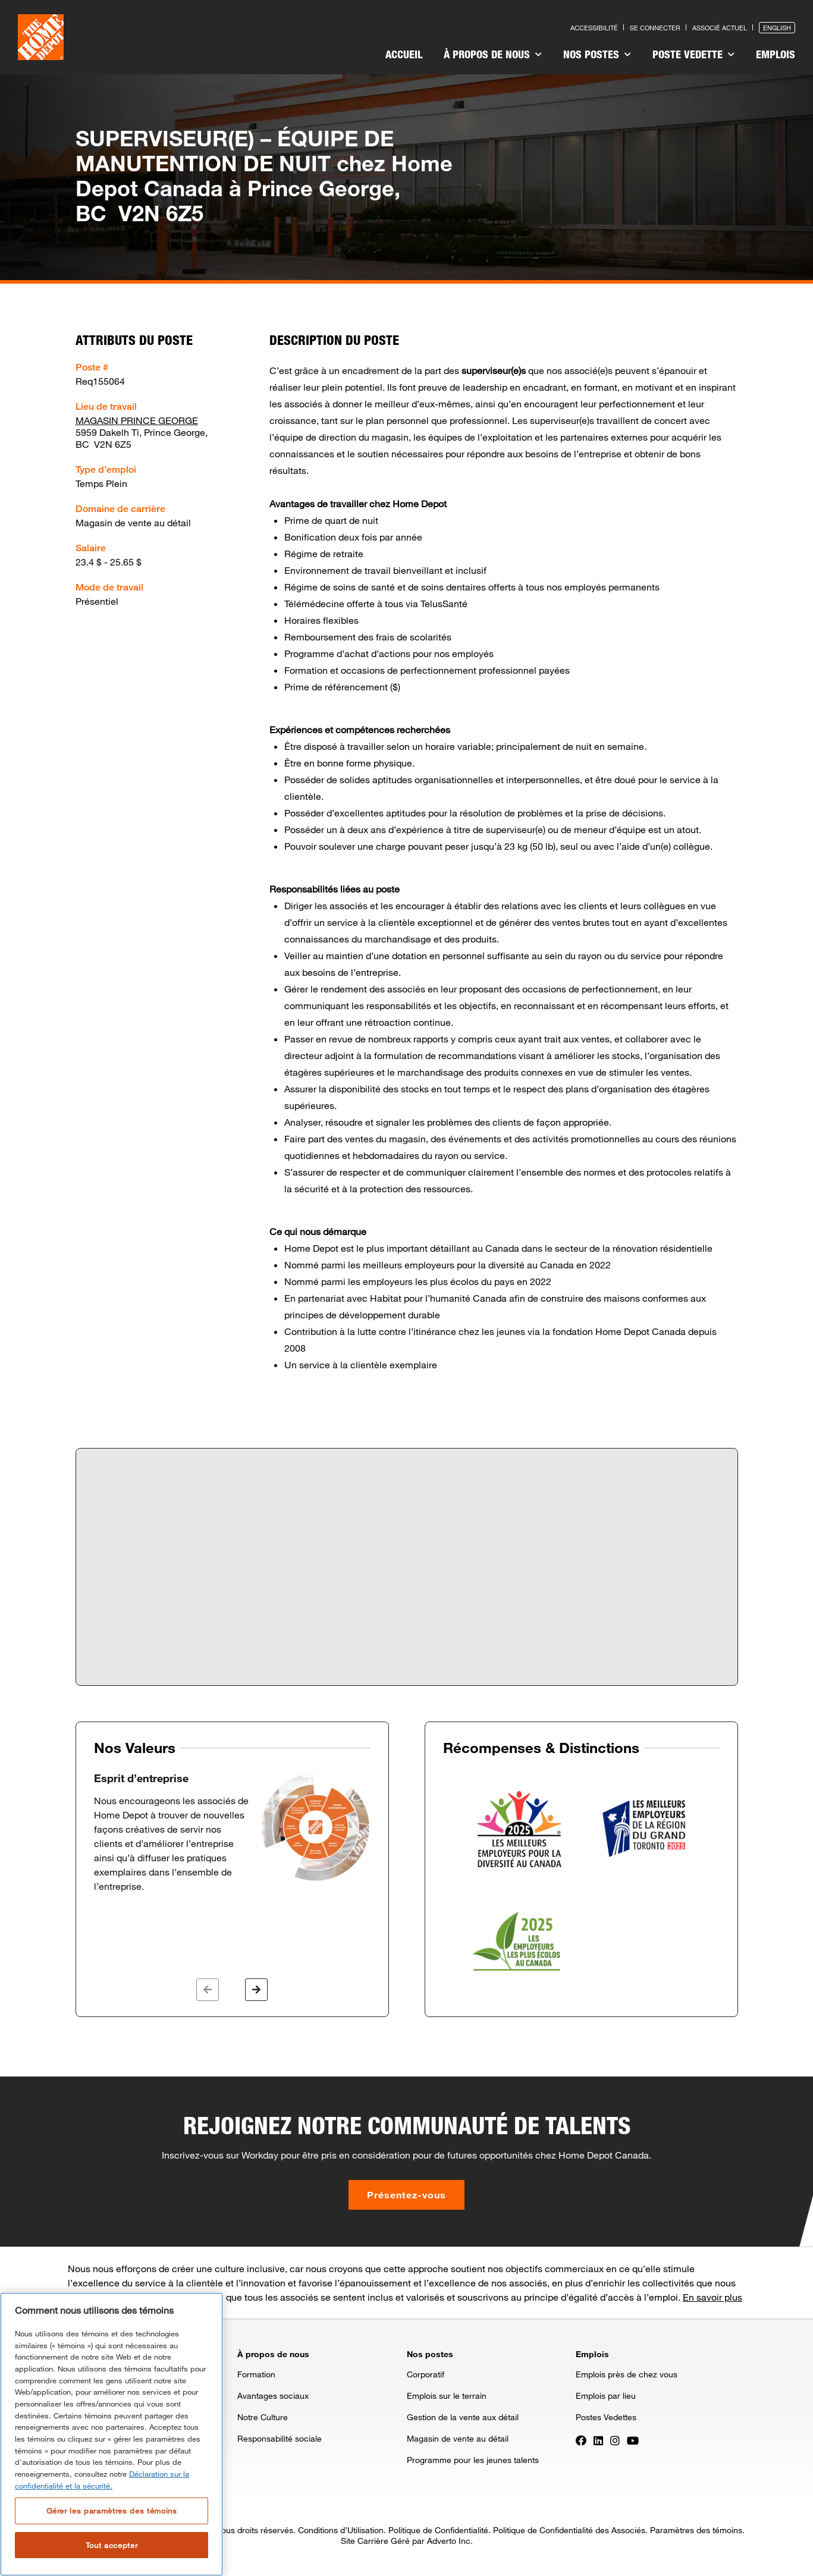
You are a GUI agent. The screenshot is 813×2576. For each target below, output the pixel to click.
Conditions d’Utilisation (341, 2530)
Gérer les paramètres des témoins (111, 2510)
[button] (207, 1989)
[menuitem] (404, 56)
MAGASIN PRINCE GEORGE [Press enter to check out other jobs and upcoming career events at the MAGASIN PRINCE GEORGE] (137, 420)
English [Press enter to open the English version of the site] (777, 28)
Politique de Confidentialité (438, 2530)
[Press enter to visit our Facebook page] (581, 2439)
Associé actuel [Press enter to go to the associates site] (719, 27)
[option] (232, 1832)
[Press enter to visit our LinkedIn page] (598, 2439)
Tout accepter (112, 2545)
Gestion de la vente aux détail (463, 2417)
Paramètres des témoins (696, 2530)
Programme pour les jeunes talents (473, 2460)
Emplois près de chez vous (626, 2374)
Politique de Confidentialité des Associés (569, 2530)
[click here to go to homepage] (41, 37)
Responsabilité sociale (279, 2438)
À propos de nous (493, 54)
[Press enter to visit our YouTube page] (633, 2439)
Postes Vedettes (606, 2417)
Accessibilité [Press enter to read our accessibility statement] (594, 27)
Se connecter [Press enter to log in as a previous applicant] (655, 27)
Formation (256, 2374)
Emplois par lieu (606, 2395)
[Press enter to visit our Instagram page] (615, 2439)
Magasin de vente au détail (457, 2438)
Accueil (403, 54)
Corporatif (425, 2374)
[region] (111, 2434)
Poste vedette (693, 54)
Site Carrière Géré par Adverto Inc (405, 2541)
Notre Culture (262, 2417)
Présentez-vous (406, 2194)
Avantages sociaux (273, 2395)
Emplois (775, 54)
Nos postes (597, 54)
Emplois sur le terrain (446, 2395)
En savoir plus (712, 2296)
